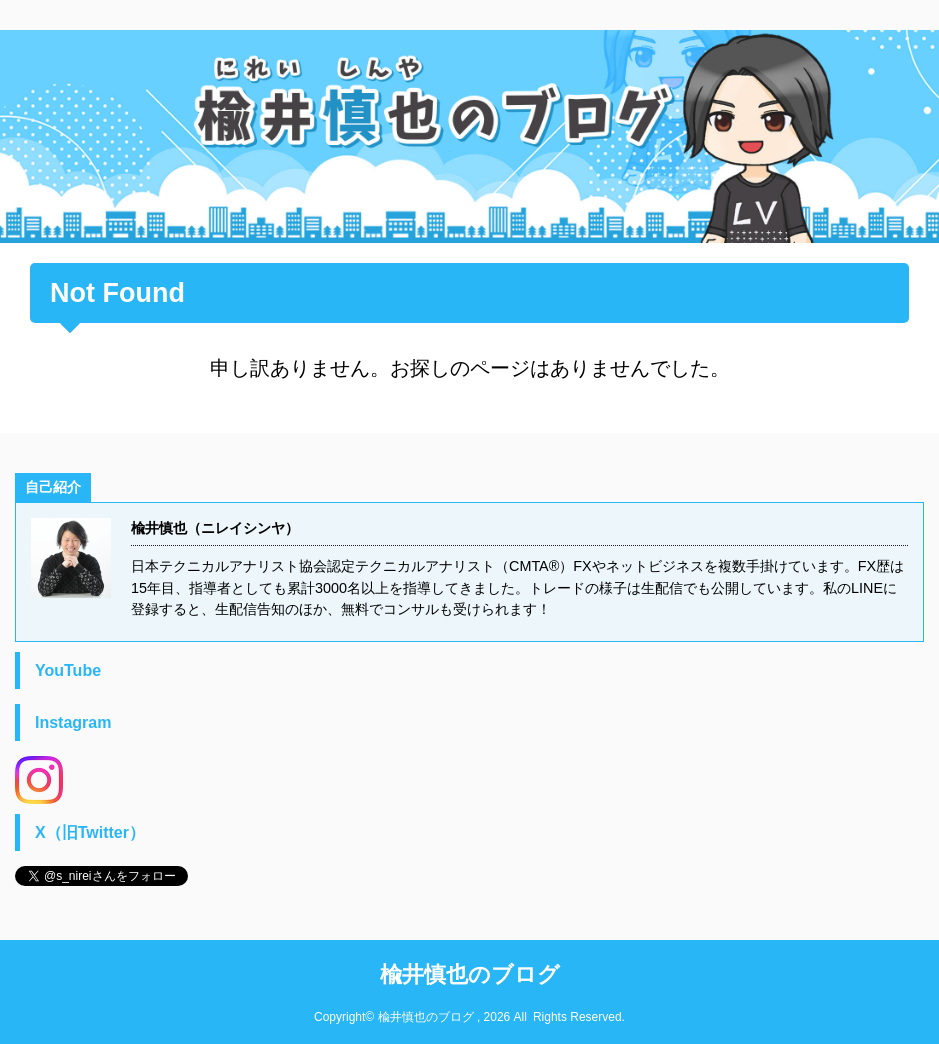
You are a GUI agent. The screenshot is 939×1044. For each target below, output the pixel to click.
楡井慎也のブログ (470, 974)
